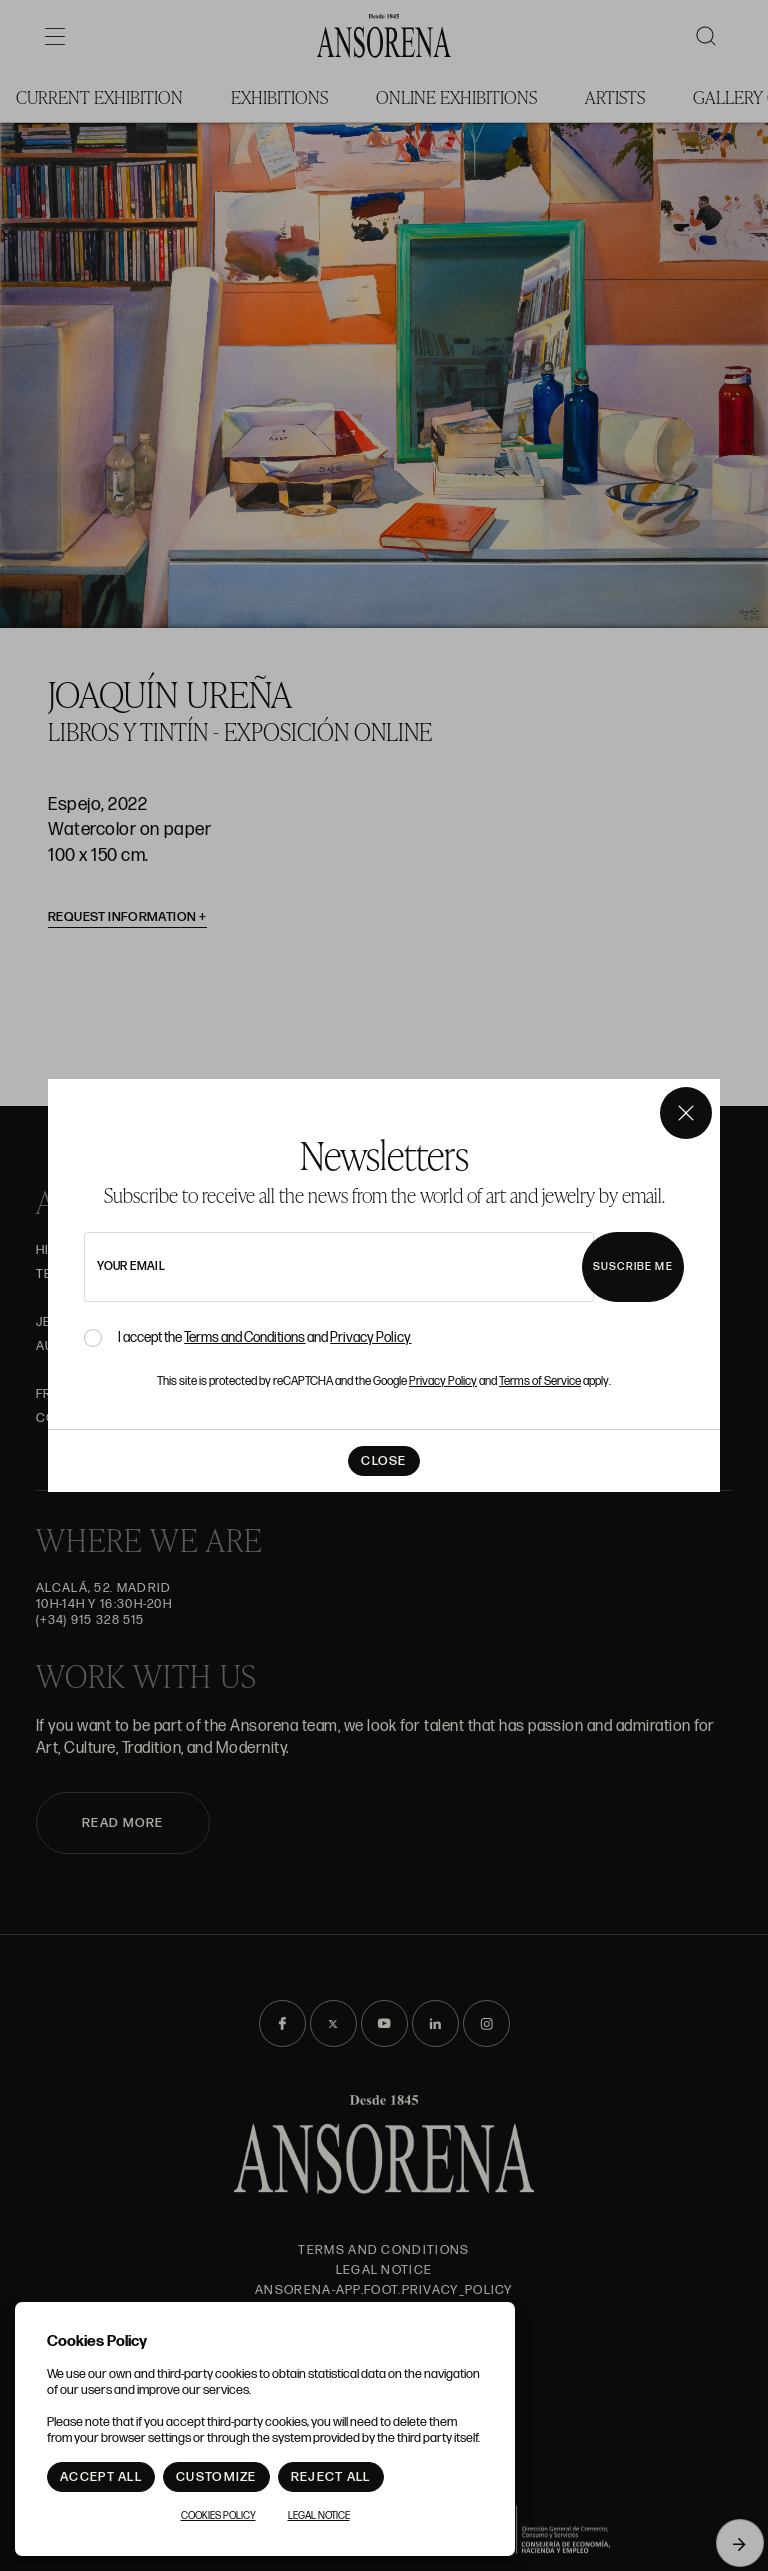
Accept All (101, 2477)
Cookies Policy (218, 2516)
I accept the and (264, 1338)
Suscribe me (633, 1266)
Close (384, 1461)
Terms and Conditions (244, 1337)
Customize (216, 2477)
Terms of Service (540, 1381)
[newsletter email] (338, 1267)
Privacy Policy (370, 1337)
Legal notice (319, 2516)
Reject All (331, 2477)
